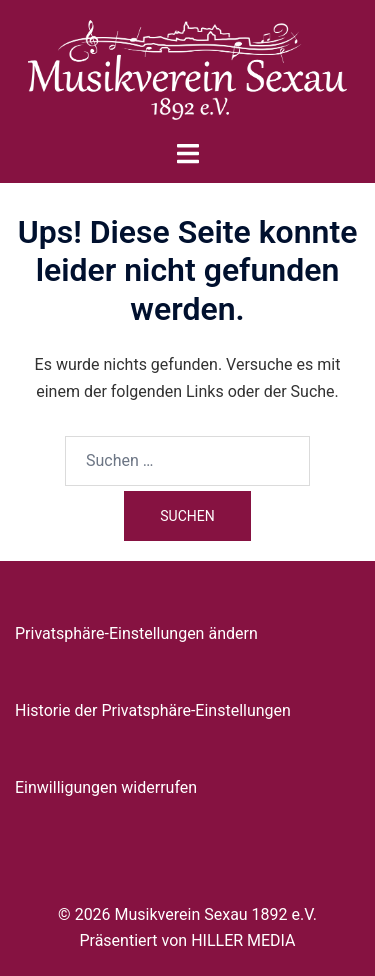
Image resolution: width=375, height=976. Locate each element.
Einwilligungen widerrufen (106, 787)
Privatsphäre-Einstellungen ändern (136, 633)
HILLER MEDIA (243, 940)
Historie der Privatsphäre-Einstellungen (153, 710)
